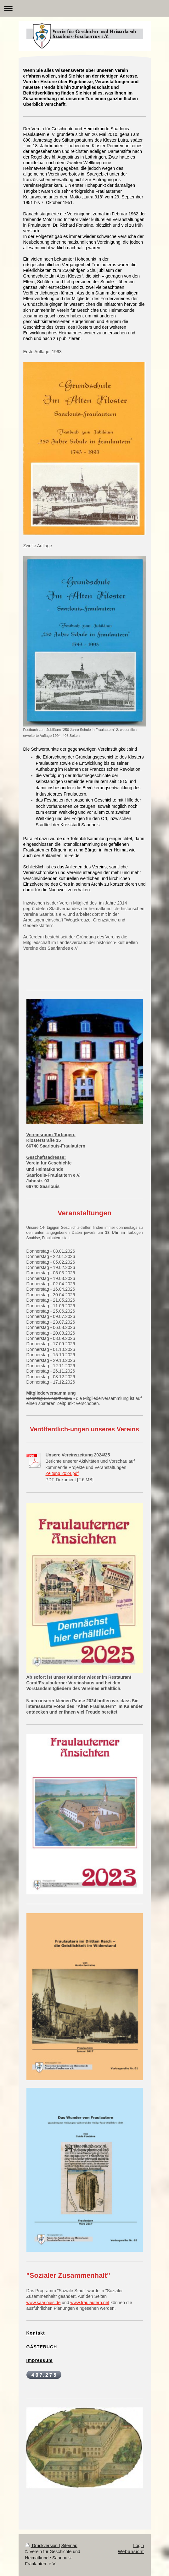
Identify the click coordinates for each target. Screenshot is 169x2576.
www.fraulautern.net (90, 2302)
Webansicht (131, 2551)
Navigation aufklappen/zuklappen (84, 8)
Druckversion (42, 2545)
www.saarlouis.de (43, 2302)
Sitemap (69, 2545)
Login (138, 2545)
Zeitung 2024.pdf (62, 1473)
